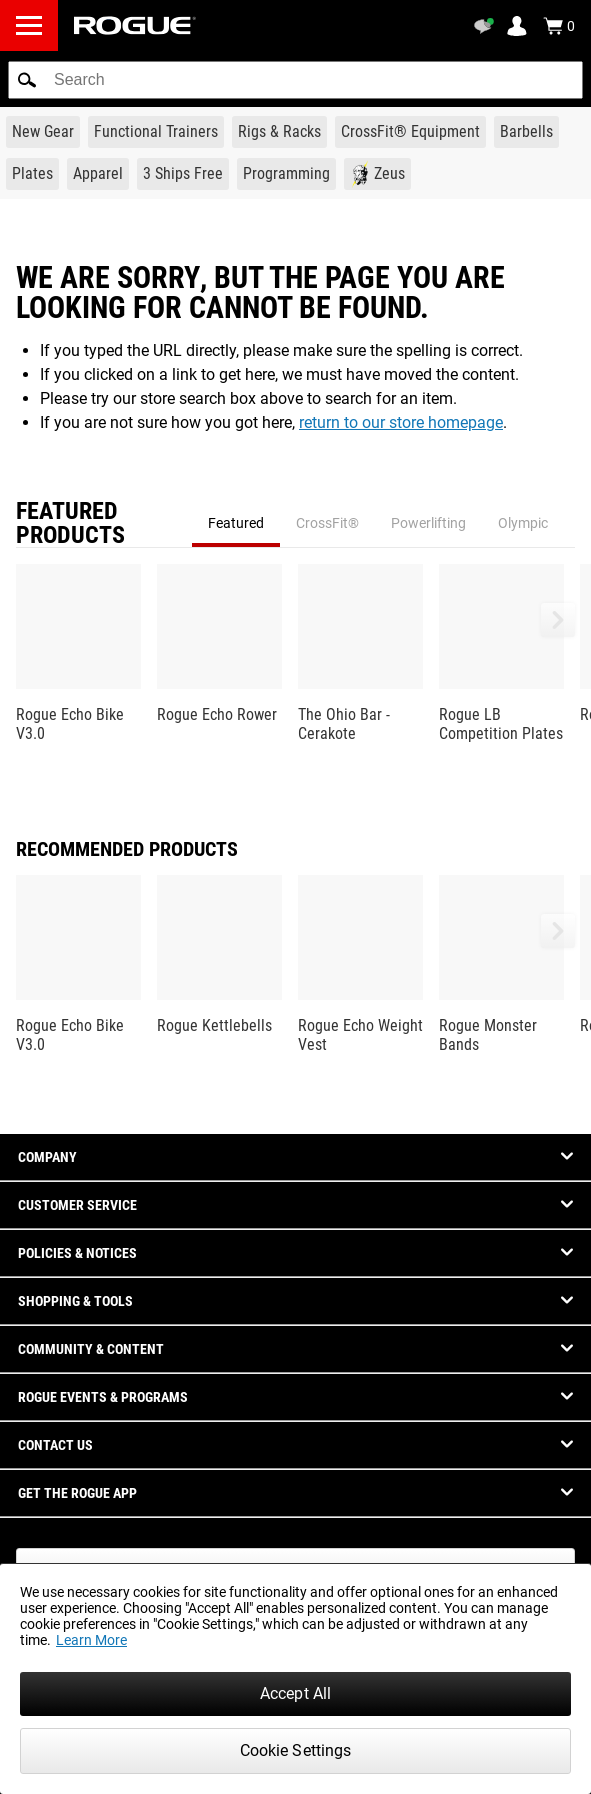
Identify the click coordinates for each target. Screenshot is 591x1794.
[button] (27, 80)
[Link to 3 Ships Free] (183, 174)
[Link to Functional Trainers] (156, 132)
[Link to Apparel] (98, 174)
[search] (295, 80)
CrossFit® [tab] (327, 523)
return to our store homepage (401, 422)
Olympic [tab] (523, 523)
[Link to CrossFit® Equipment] (410, 132)
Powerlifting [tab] (428, 523)
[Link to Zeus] (377, 174)
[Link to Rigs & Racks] (279, 132)
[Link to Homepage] (135, 25)
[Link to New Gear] (43, 132)
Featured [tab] (236, 523)
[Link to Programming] (286, 174)
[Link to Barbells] (526, 132)
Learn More (91, 1640)
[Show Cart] (559, 26)
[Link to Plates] (32, 174)
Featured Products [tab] (70, 523)
